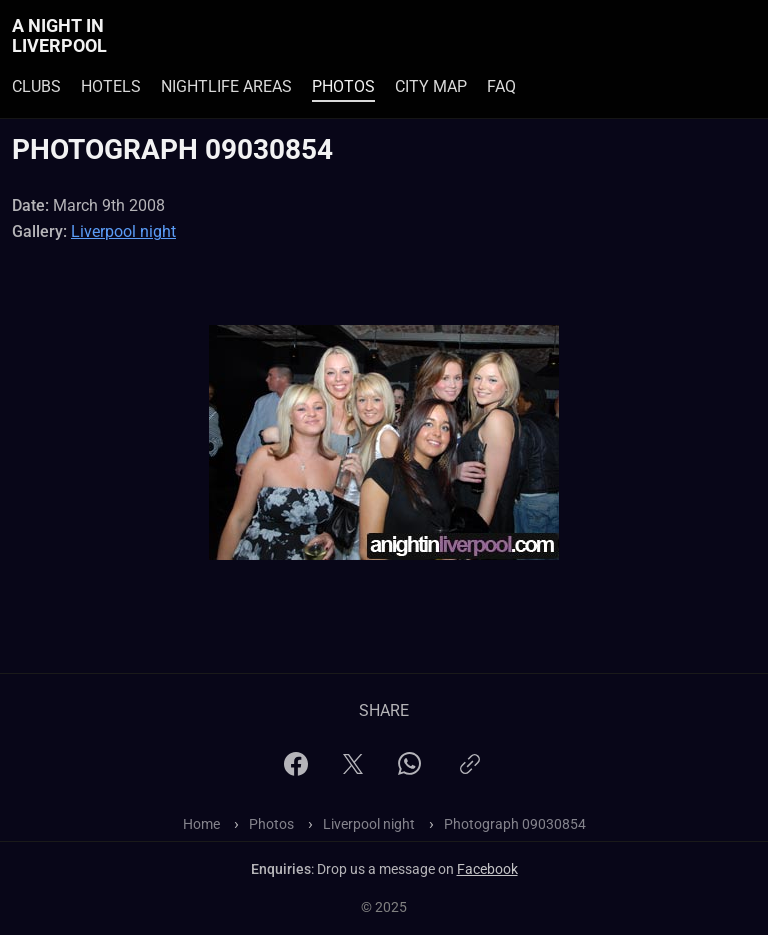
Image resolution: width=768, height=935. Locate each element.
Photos (343, 86)
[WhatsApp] (409, 769)
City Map (431, 86)
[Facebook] (296, 770)
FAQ (501, 86)
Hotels (111, 86)
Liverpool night (123, 231)
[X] (353, 770)
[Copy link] (470, 772)
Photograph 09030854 (515, 824)
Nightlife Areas (226, 86)
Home (201, 824)
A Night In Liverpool (59, 36)
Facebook (487, 869)
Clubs (36, 86)
